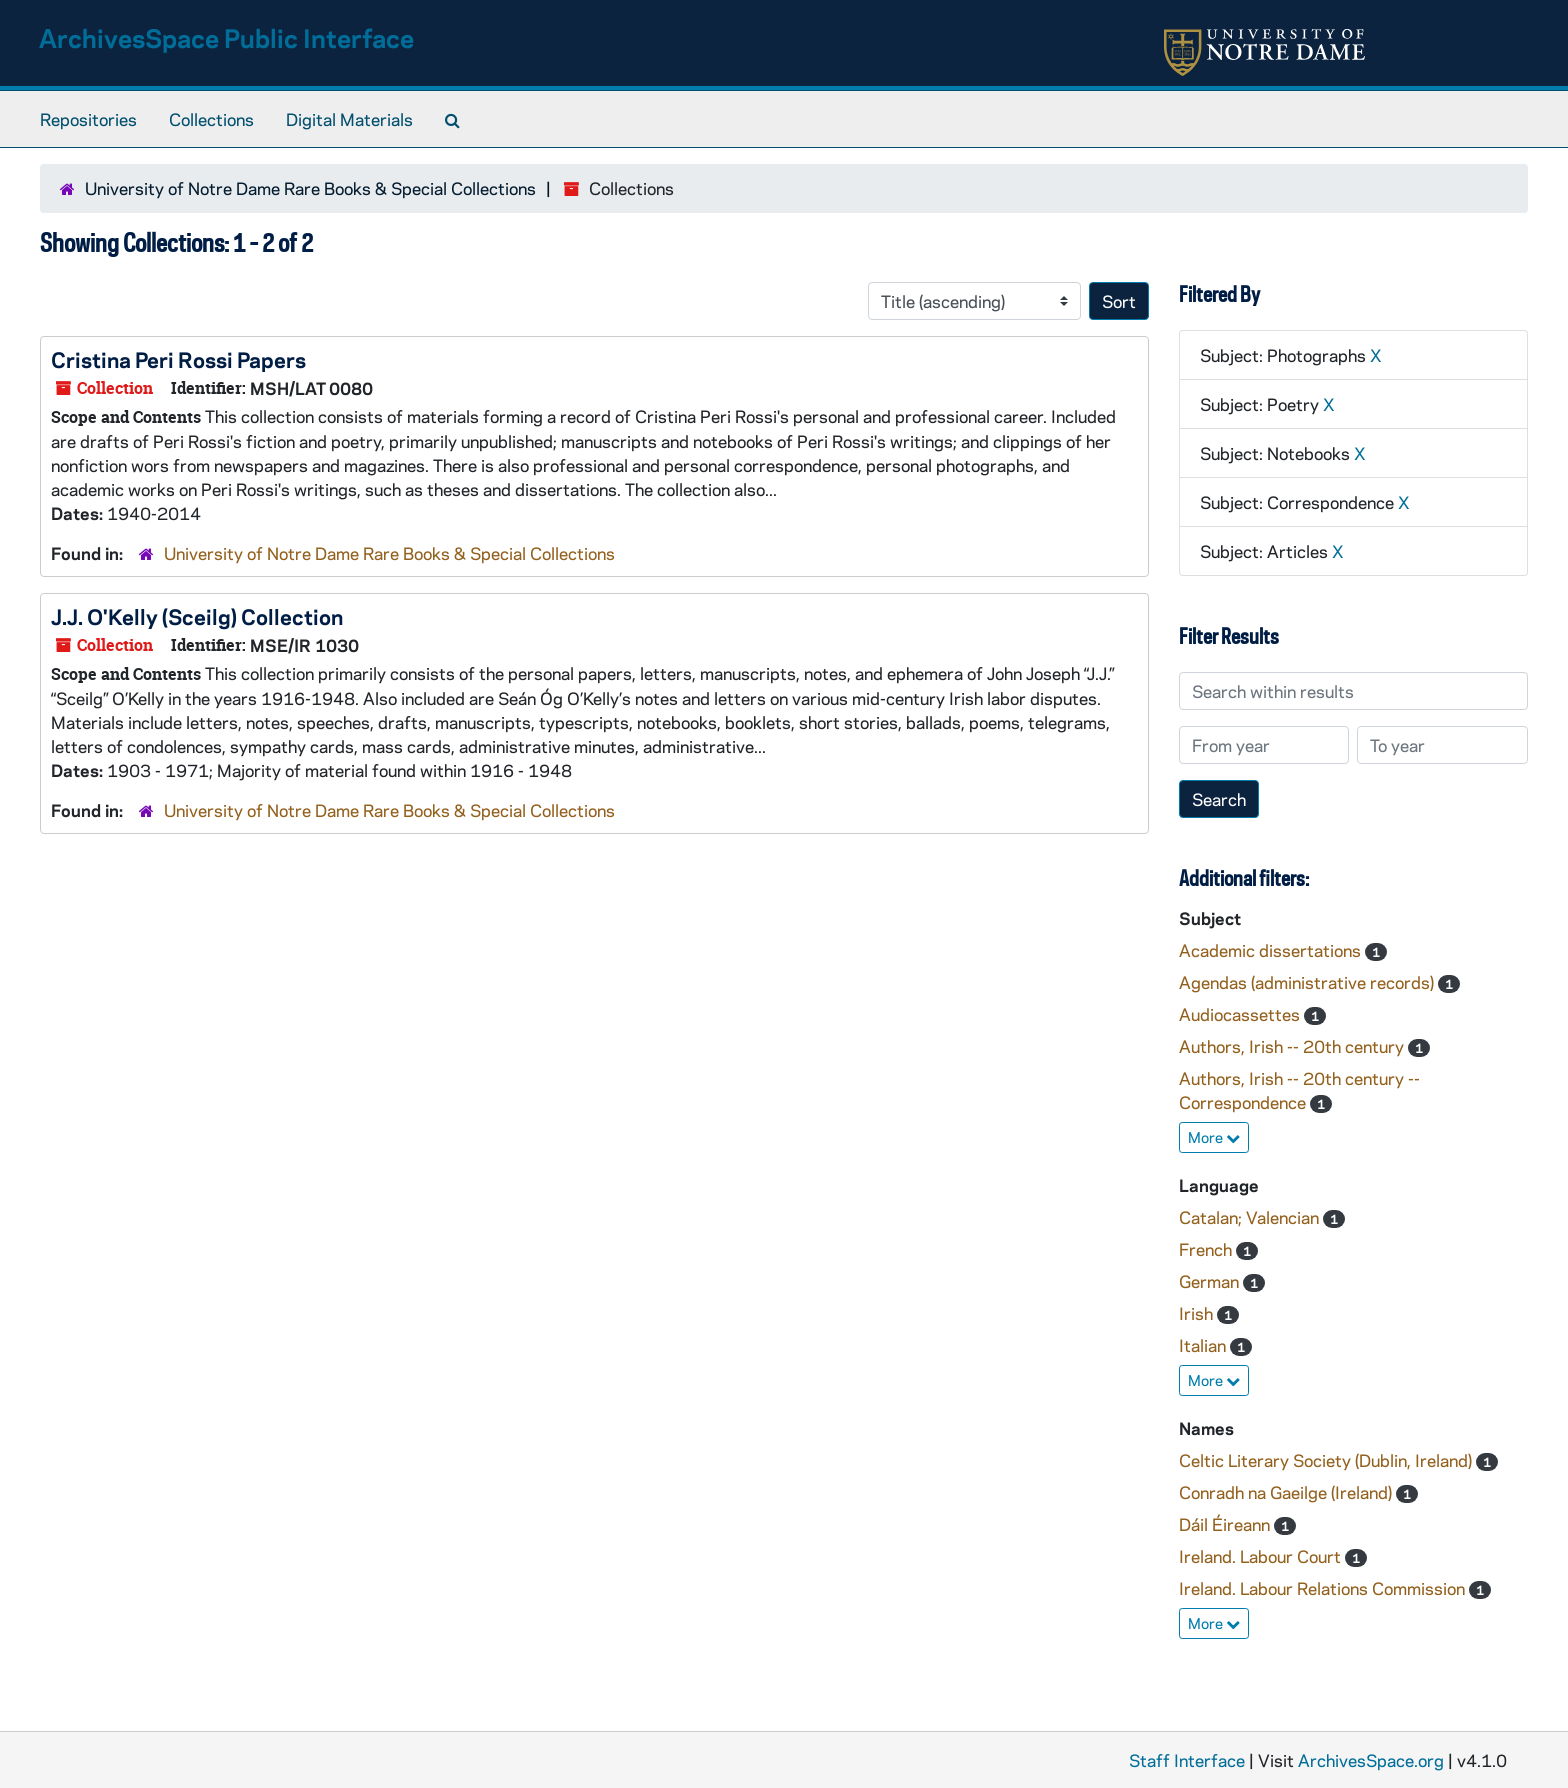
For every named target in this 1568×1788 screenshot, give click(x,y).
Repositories (88, 119)
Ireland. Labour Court (1262, 1556)
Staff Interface (1187, 1760)
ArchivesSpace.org (1371, 1760)
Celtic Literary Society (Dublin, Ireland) (1327, 1460)
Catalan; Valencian (1251, 1217)
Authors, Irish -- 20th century (1293, 1046)
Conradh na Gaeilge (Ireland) (1287, 1492)
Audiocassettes (1241, 1014)
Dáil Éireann (1226, 1524)
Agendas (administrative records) (1308, 982)
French (1207, 1249)
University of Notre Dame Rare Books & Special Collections (310, 188)
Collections (211, 119)
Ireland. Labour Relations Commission (1324, 1588)
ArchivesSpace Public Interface (226, 37)
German (1211, 1281)
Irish (1198, 1313)
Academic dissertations (1272, 950)
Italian (1204, 1345)
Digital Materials (349, 119)
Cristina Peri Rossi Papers (178, 359)
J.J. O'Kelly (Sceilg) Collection (197, 616)
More (1214, 1137)
